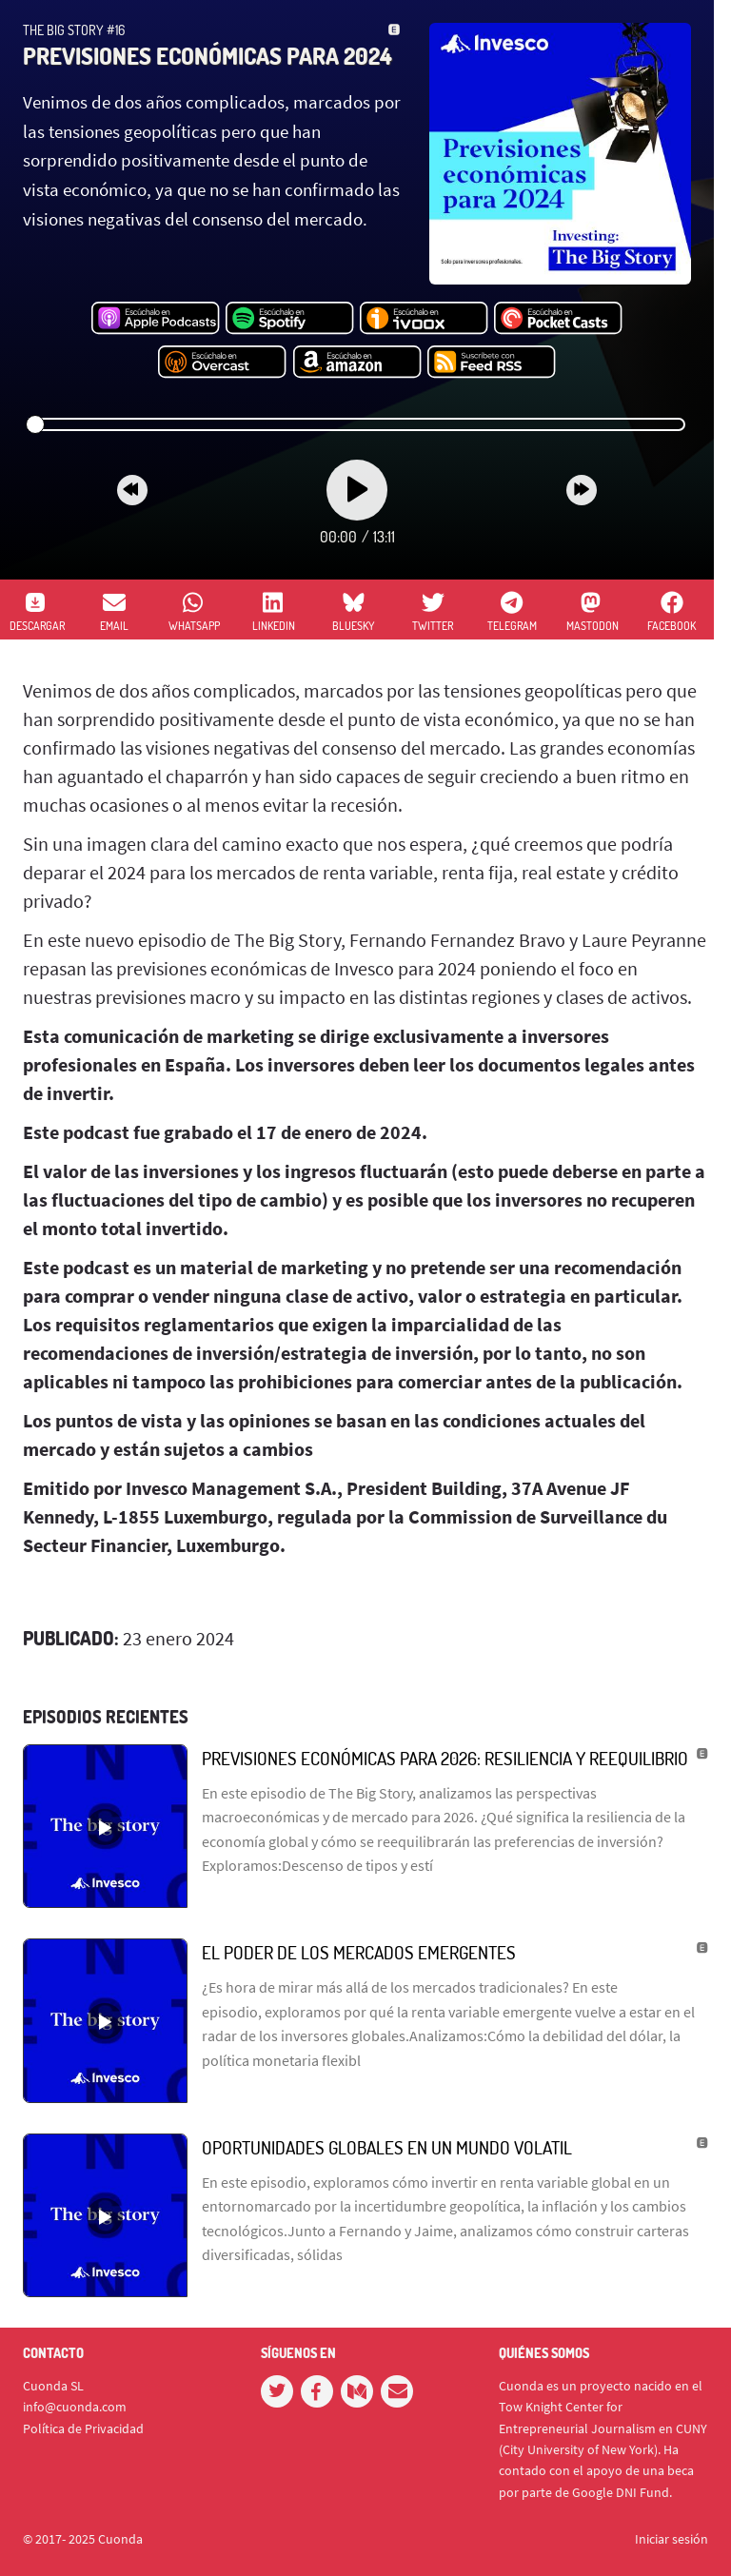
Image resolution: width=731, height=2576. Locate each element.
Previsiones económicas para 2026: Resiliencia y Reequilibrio (445, 1758)
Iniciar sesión (671, 2538)
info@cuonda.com (75, 2406)
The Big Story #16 (74, 30)
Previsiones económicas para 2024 (207, 55)
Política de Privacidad (83, 2428)
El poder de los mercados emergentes (359, 1952)
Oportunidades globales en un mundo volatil (387, 2147)
